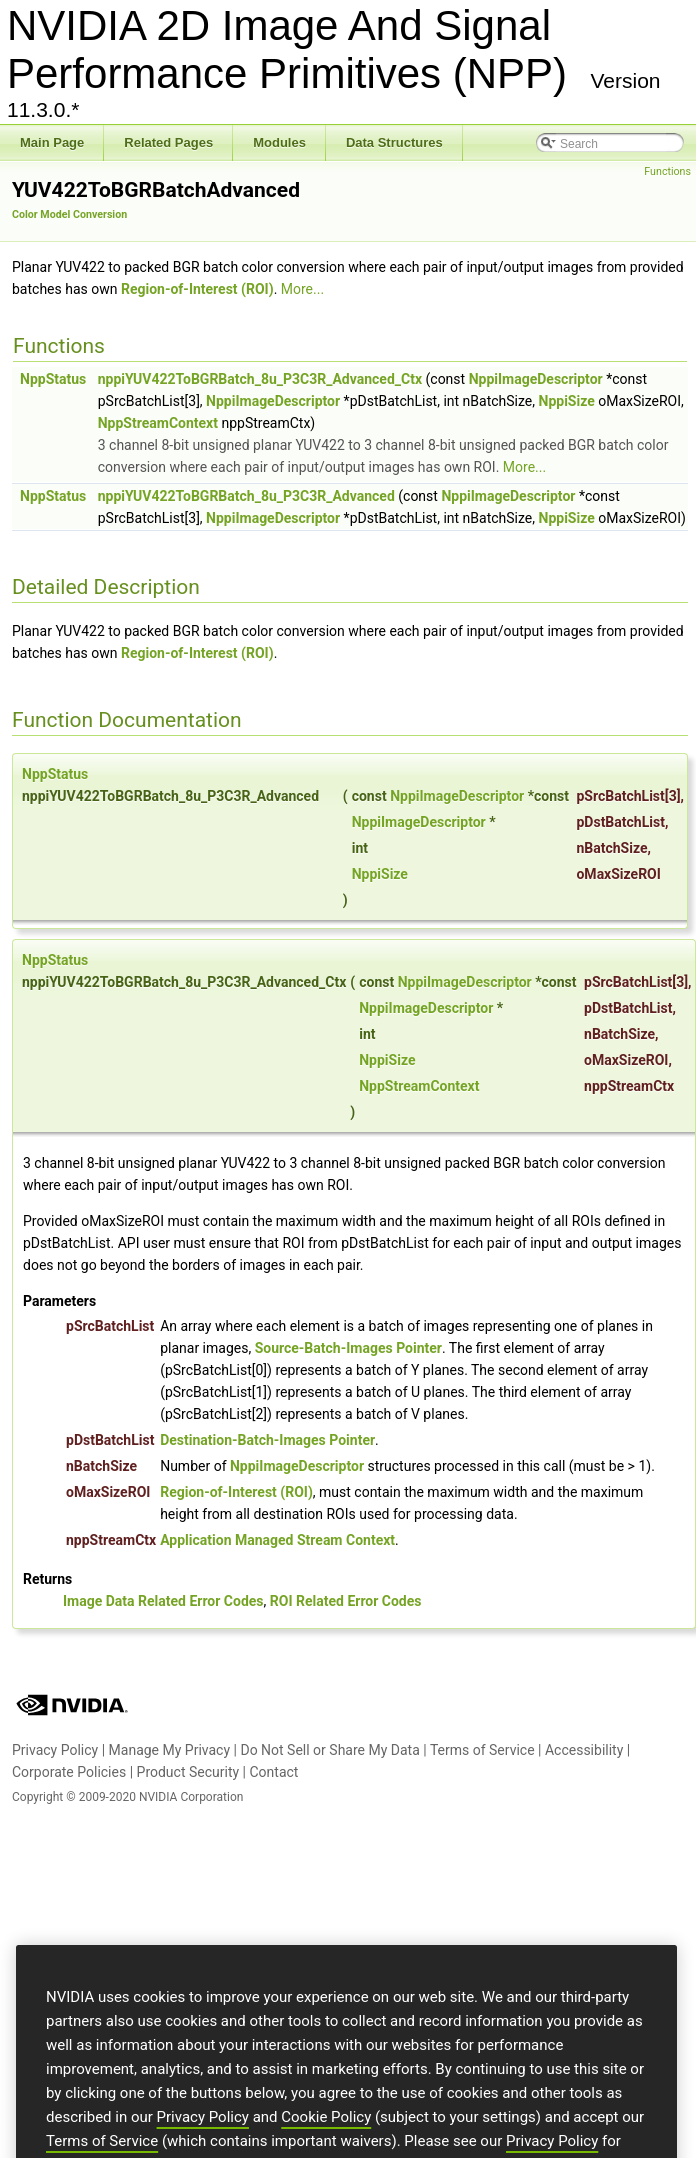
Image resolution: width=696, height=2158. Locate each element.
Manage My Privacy (170, 1750)
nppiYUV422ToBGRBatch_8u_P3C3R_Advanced (246, 496)
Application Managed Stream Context (277, 1540)
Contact (273, 1772)
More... (302, 289)
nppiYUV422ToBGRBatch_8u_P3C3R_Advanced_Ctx (260, 379)
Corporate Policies (69, 1772)
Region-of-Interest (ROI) (197, 289)
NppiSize (567, 401)
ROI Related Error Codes (346, 1601)
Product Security (188, 1772)
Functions (667, 171)
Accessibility (584, 1750)
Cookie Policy (326, 2139)
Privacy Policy (55, 1750)
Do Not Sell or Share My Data (329, 1750)
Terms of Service (482, 1750)
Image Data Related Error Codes (163, 1601)
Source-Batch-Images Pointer (348, 1348)
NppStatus (53, 379)
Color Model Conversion (69, 214)
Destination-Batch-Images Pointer (267, 1440)
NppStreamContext (158, 423)
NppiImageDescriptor (536, 379)
